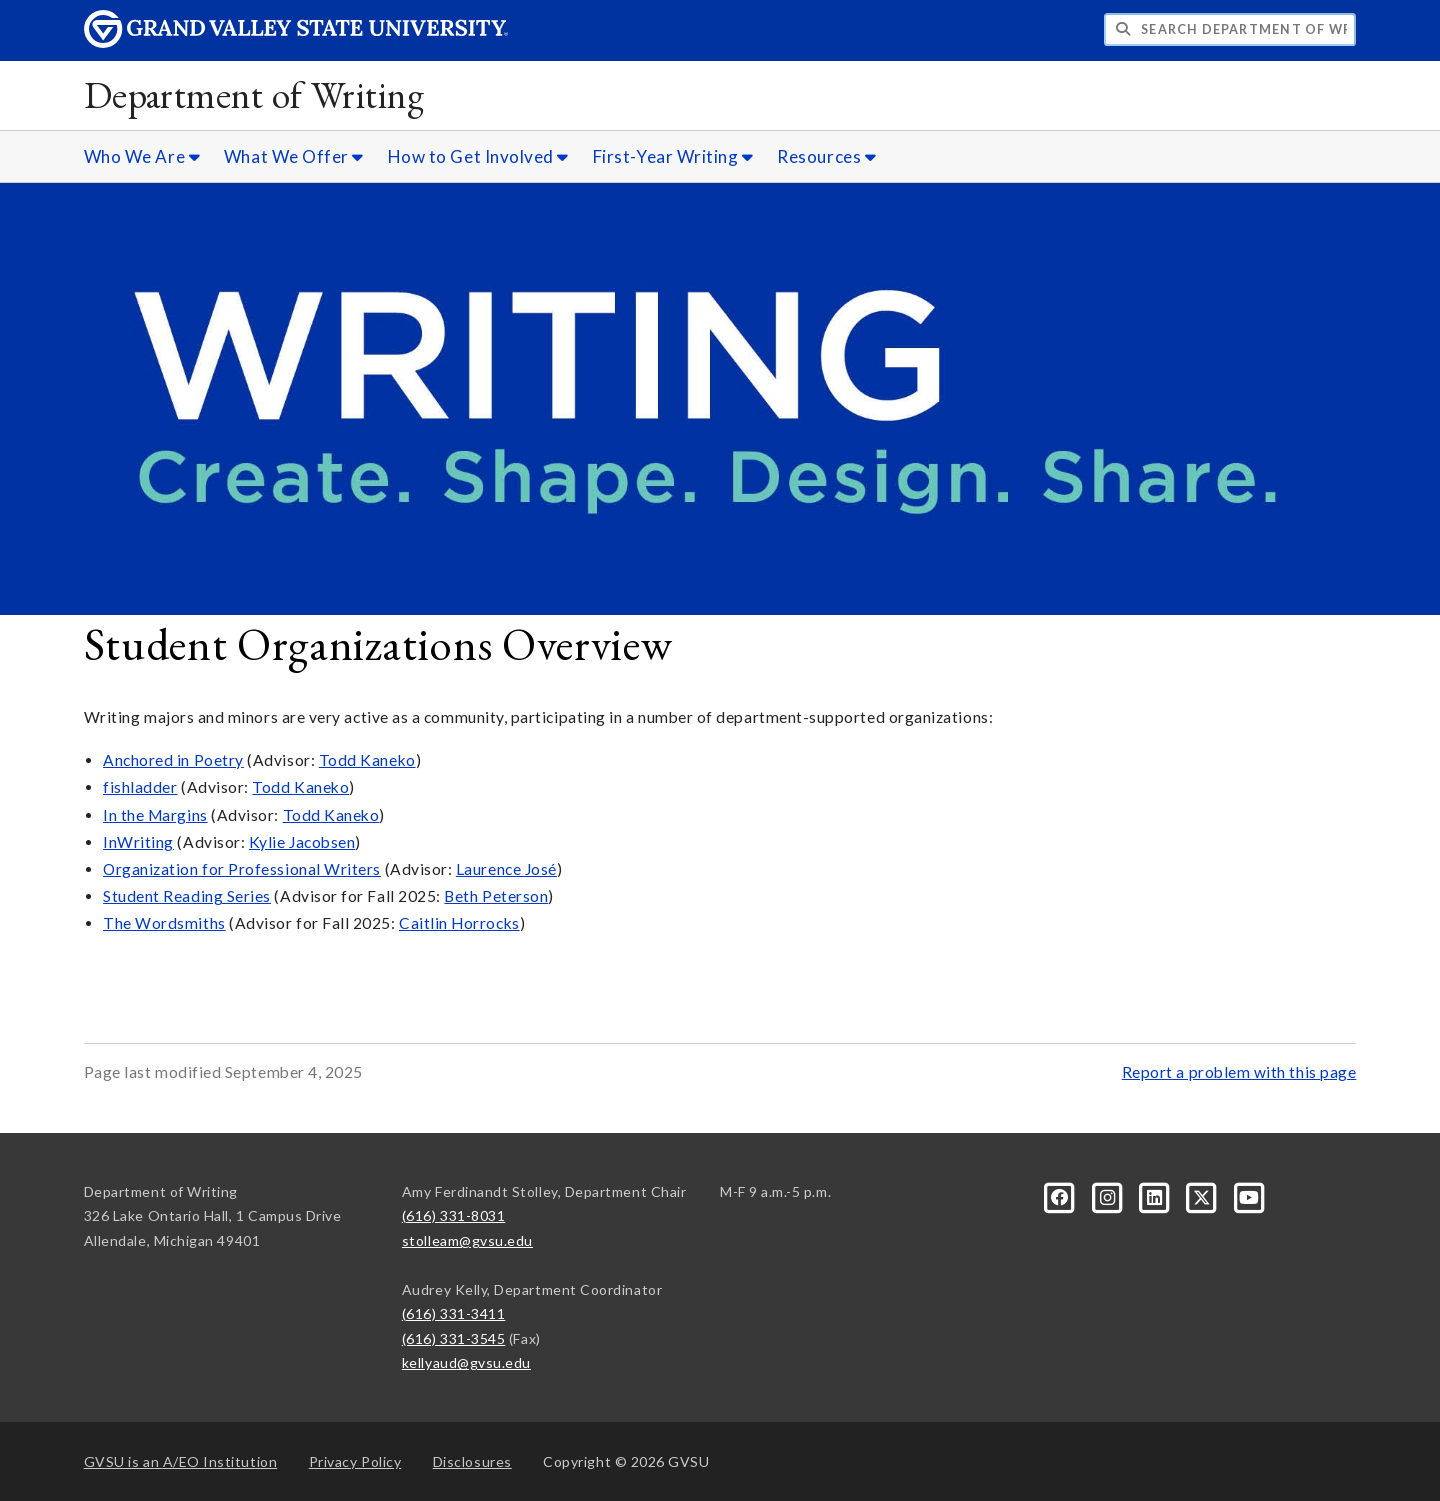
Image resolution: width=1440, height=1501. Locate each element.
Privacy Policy (355, 1461)
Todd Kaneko (367, 760)
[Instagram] (1108, 1195)
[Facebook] (1061, 1195)
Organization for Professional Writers (242, 869)
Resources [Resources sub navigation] (826, 156)
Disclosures (472, 1461)
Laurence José (506, 869)
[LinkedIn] (1156, 1195)
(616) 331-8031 (454, 1215)
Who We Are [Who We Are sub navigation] (142, 156)
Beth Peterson (496, 896)
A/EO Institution (181, 1461)
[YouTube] (1249, 1195)
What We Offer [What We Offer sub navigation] (294, 156)
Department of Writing (254, 94)
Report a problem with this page (1239, 1072)
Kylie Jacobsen (302, 842)
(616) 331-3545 (454, 1338)
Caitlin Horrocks (459, 923)
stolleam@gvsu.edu (467, 1240)
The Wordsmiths (164, 923)
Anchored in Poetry (173, 760)
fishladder (140, 787)
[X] (1203, 1195)
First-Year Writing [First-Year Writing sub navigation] (673, 156)
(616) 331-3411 (454, 1313)
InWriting (138, 842)
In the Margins (155, 815)
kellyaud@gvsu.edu (466, 1362)
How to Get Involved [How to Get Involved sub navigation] (478, 156)
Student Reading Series (187, 896)
